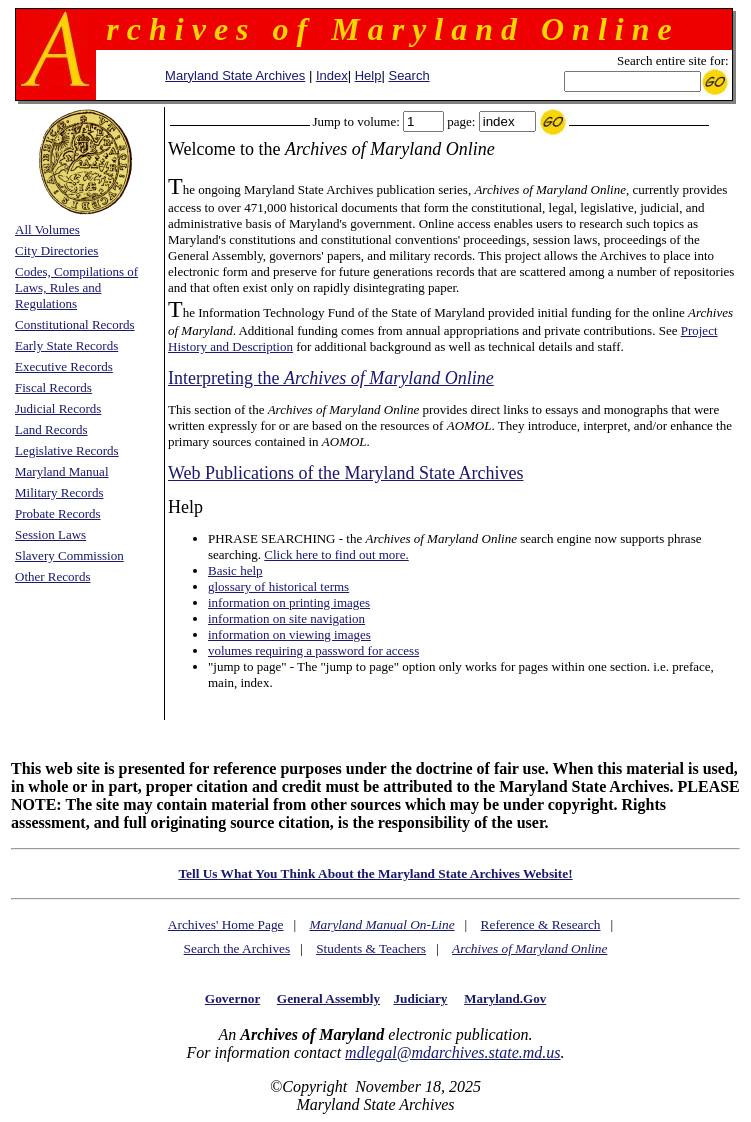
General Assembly (328, 998)
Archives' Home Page (226, 924)
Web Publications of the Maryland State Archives (345, 473)
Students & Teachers (371, 948)
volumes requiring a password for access (313, 650)
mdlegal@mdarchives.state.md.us (452, 1052)
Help (368, 75)
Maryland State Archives (235, 75)
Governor (232, 998)
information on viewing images (289, 634)
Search (408, 75)
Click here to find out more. (336, 554)
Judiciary (420, 998)
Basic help (235, 570)
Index (332, 75)
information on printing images (289, 602)
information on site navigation (286, 618)
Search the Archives (237, 948)
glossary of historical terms (278, 586)
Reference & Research (541, 924)
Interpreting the (331, 378)
